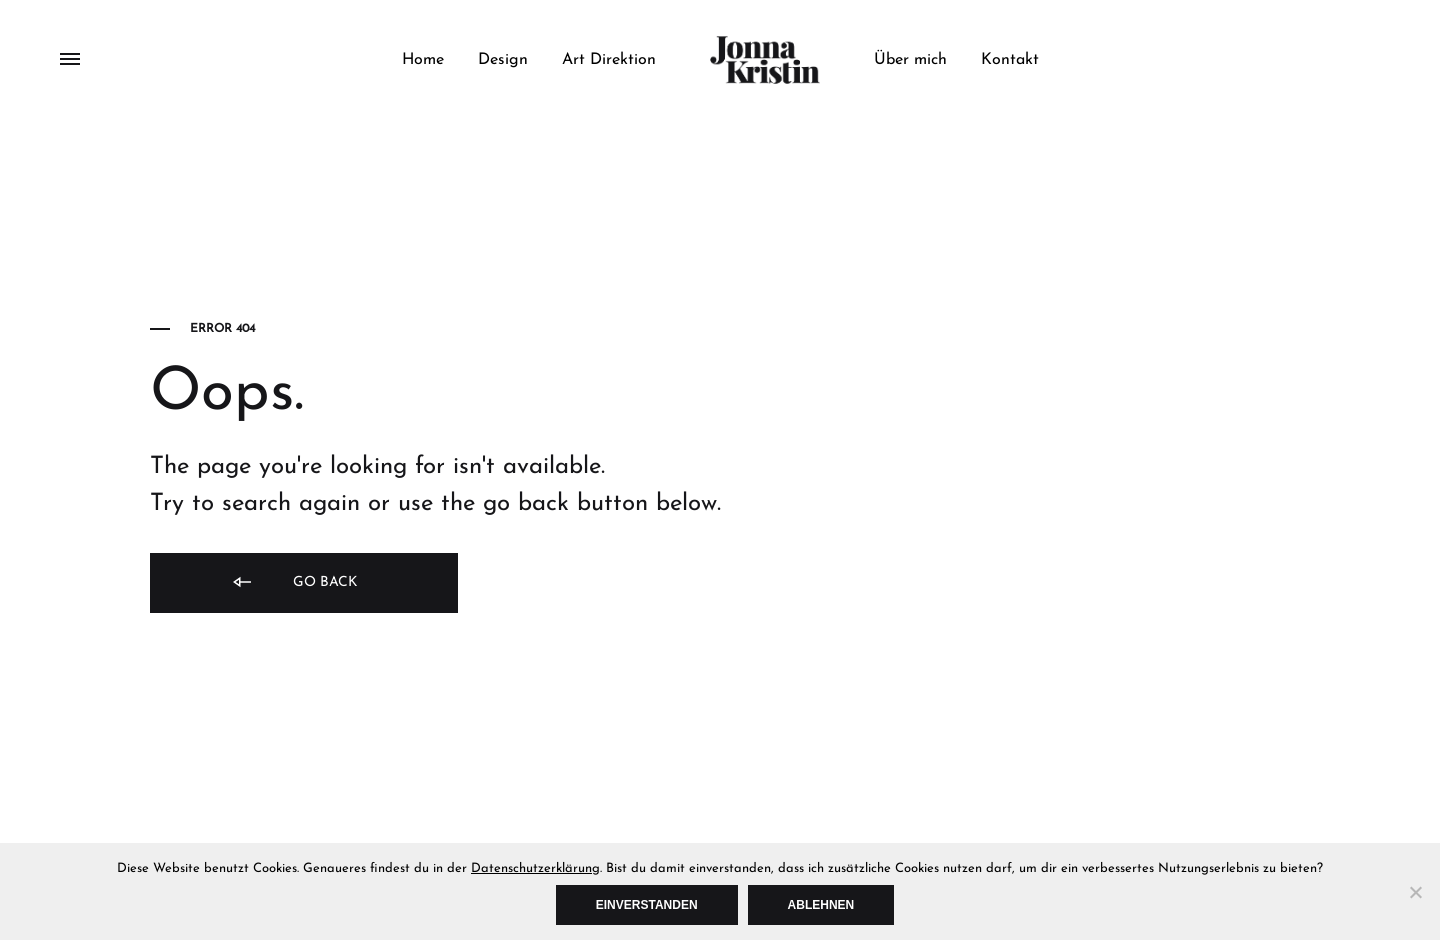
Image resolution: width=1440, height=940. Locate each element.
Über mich (910, 60)
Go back (294, 583)
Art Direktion (609, 60)
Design (503, 60)
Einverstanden (647, 905)
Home (423, 60)
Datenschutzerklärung (535, 868)
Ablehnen (821, 905)
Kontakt (1010, 60)
